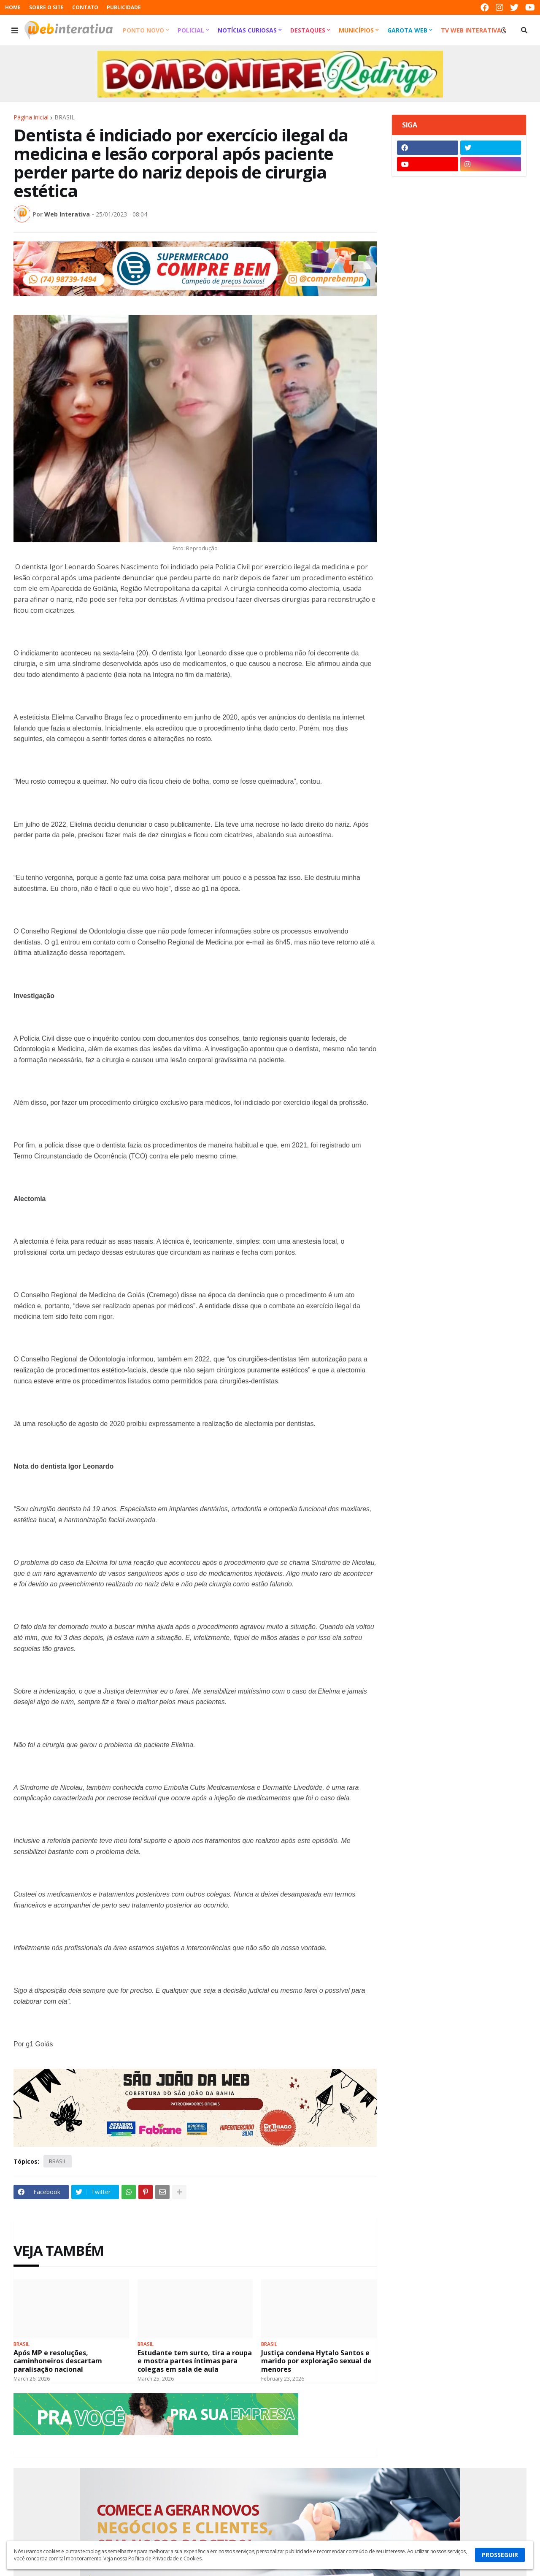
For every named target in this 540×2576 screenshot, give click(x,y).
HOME (13, 7)
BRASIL (64, 117)
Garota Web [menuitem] (407, 30)
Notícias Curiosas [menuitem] (247, 30)
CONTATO (85, 7)
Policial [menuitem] (191, 30)
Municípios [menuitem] (356, 30)
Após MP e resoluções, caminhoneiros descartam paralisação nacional (58, 2361)
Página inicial (31, 117)
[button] (14, 30)
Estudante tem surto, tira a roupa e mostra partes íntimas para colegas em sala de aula (195, 2361)
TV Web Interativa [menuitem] (471, 30)
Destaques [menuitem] (307, 30)
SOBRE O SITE (46, 7)
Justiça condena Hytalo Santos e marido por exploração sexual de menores (316, 2361)
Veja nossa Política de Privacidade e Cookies (152, 2558)
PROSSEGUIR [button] (500, 2555)
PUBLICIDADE (124, 7)
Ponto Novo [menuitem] (143, 30)
